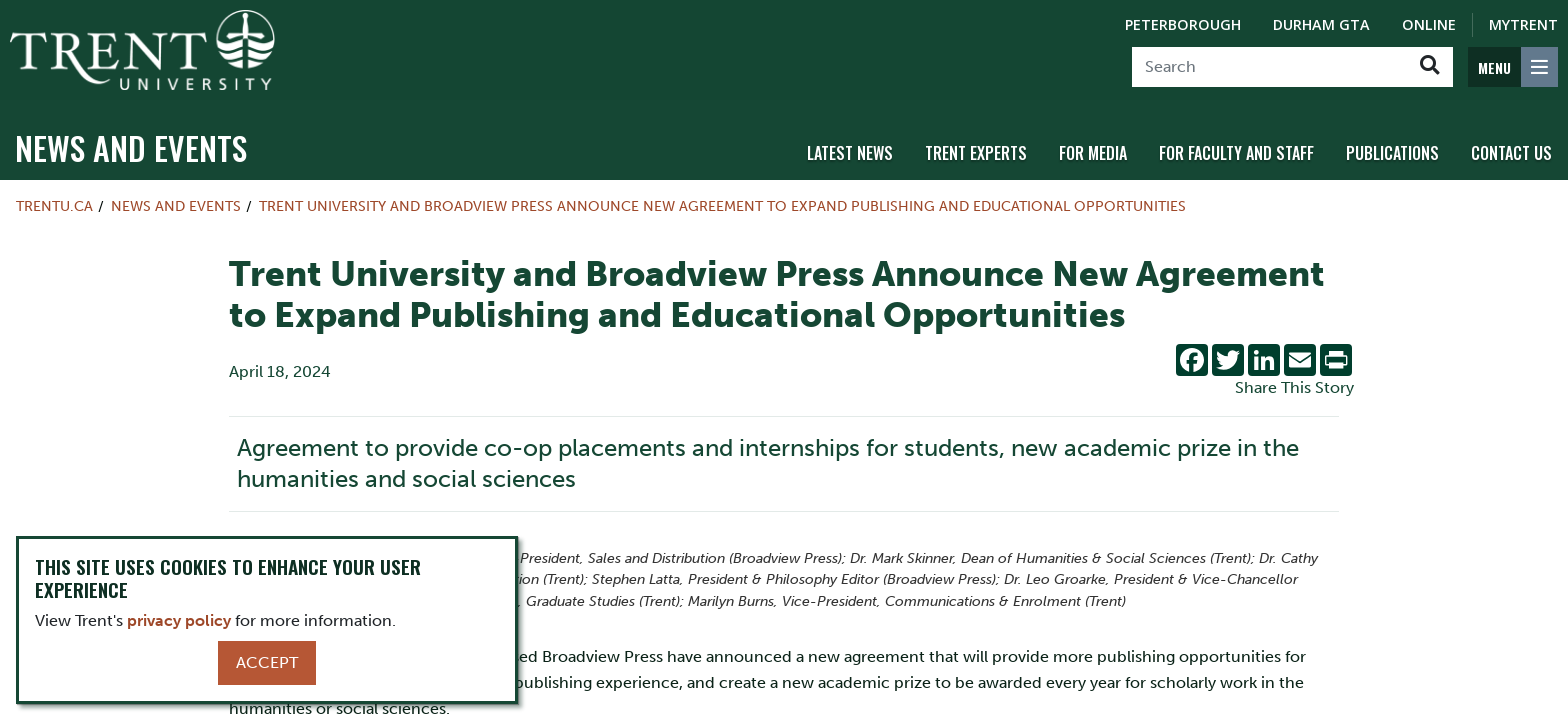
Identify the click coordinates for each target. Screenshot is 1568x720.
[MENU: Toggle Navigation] (1513, 67)
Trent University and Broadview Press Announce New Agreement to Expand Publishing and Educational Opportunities (722, 206)
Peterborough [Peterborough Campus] (1183, 24)
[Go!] (1429, 67)
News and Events (131, 147)
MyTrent (1523, 24)
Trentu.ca (54, 206)
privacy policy (179, 620)
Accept (267, 662)
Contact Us (1511, 153)
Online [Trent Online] (1429, 24)
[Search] (1269, 67)
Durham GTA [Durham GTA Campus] (1321, 24)
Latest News (850, 153)
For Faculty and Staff (1236, 153)
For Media (1093, 153)
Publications (1392, 153)
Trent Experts (976, 153)
